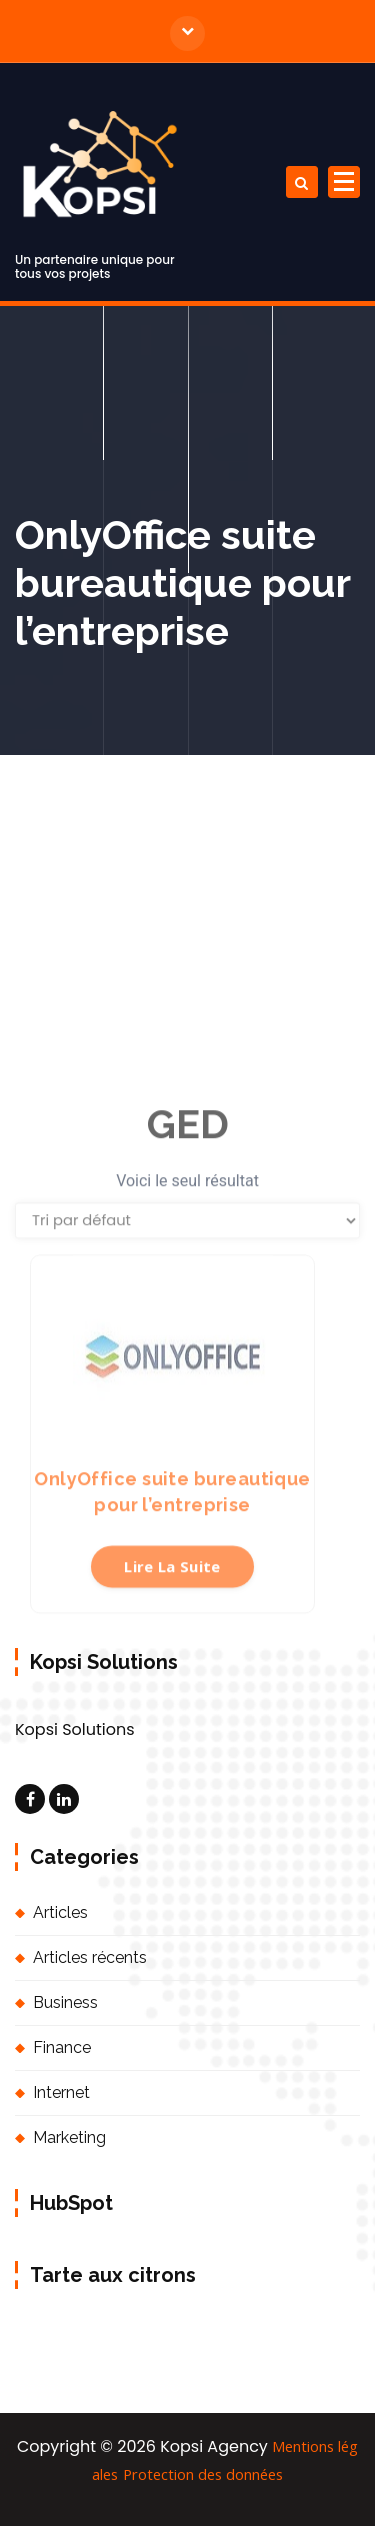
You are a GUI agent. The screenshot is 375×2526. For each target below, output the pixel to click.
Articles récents (90, 1957)
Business (65, 2002)
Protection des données (203, 2474)
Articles (60, 1912)
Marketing (69, 2137)
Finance (62, 2047)
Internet (61, 2092)
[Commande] (187, 1336)
